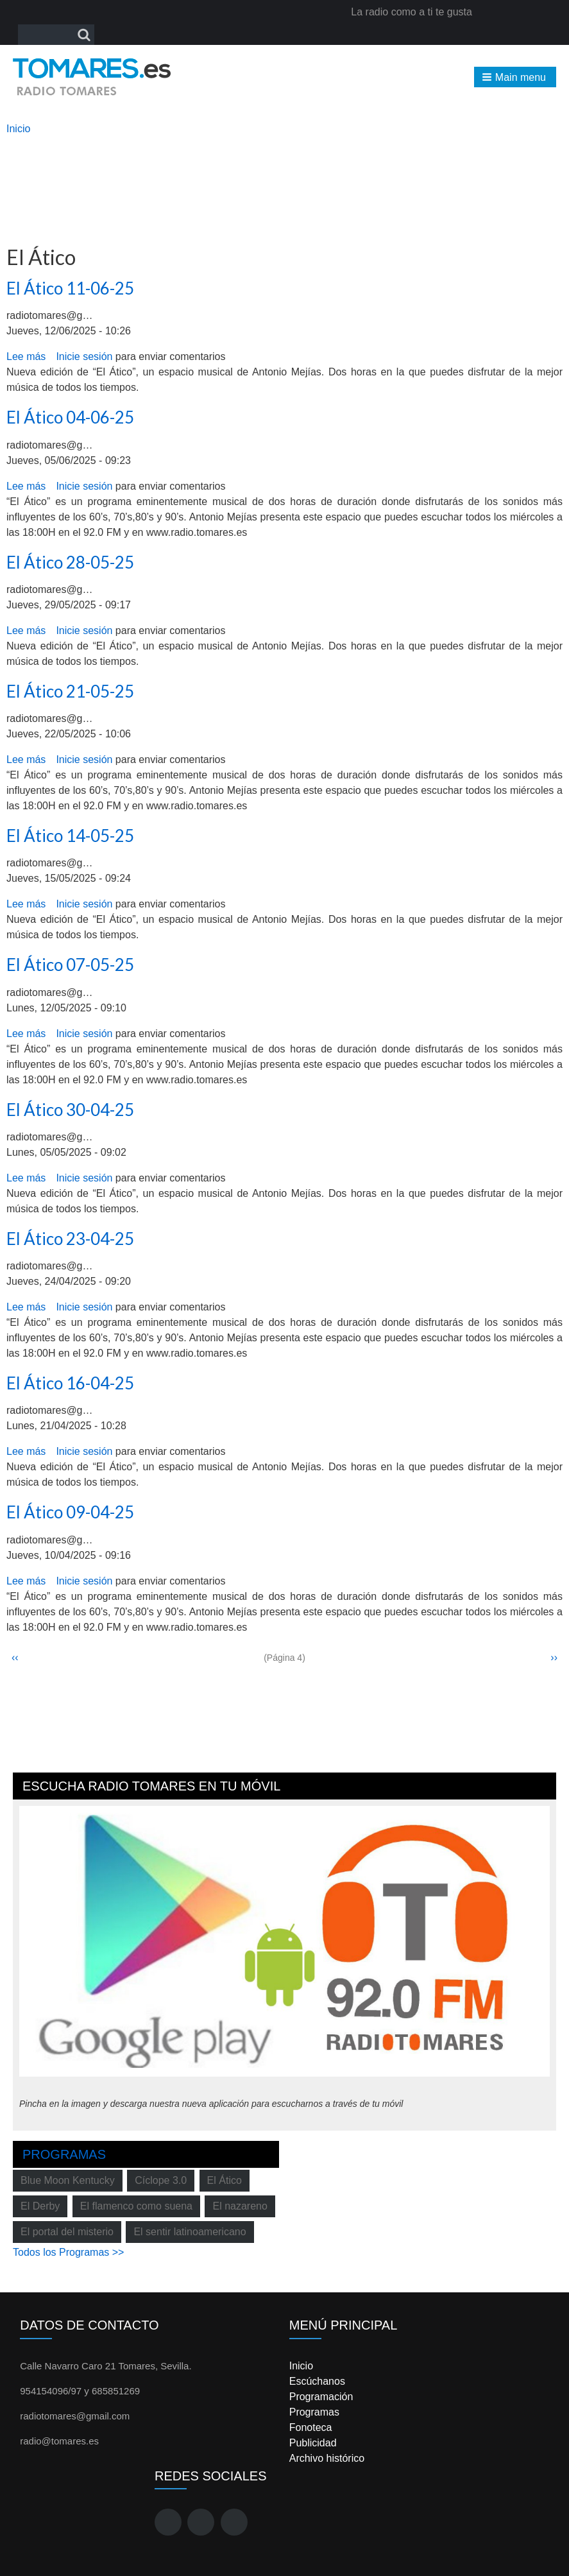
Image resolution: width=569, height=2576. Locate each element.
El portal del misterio (67, 2231)
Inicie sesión (84, 356)
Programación (321, 2396)
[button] (515, 77)
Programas (64, 2154)
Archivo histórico (326, 2458)
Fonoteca (310, 2427)
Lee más (26, 356)
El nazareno (239, 2206)
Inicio (18, 128)
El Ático (224, 2180)
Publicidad (313, 2442)
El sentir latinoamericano (189, 2231)
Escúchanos (317, 2381)
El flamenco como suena (136, 2206)
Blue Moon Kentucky (68, 2180)
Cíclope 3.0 (161, 2180)
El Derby (40, 2206)
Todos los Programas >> (68, 2252)
